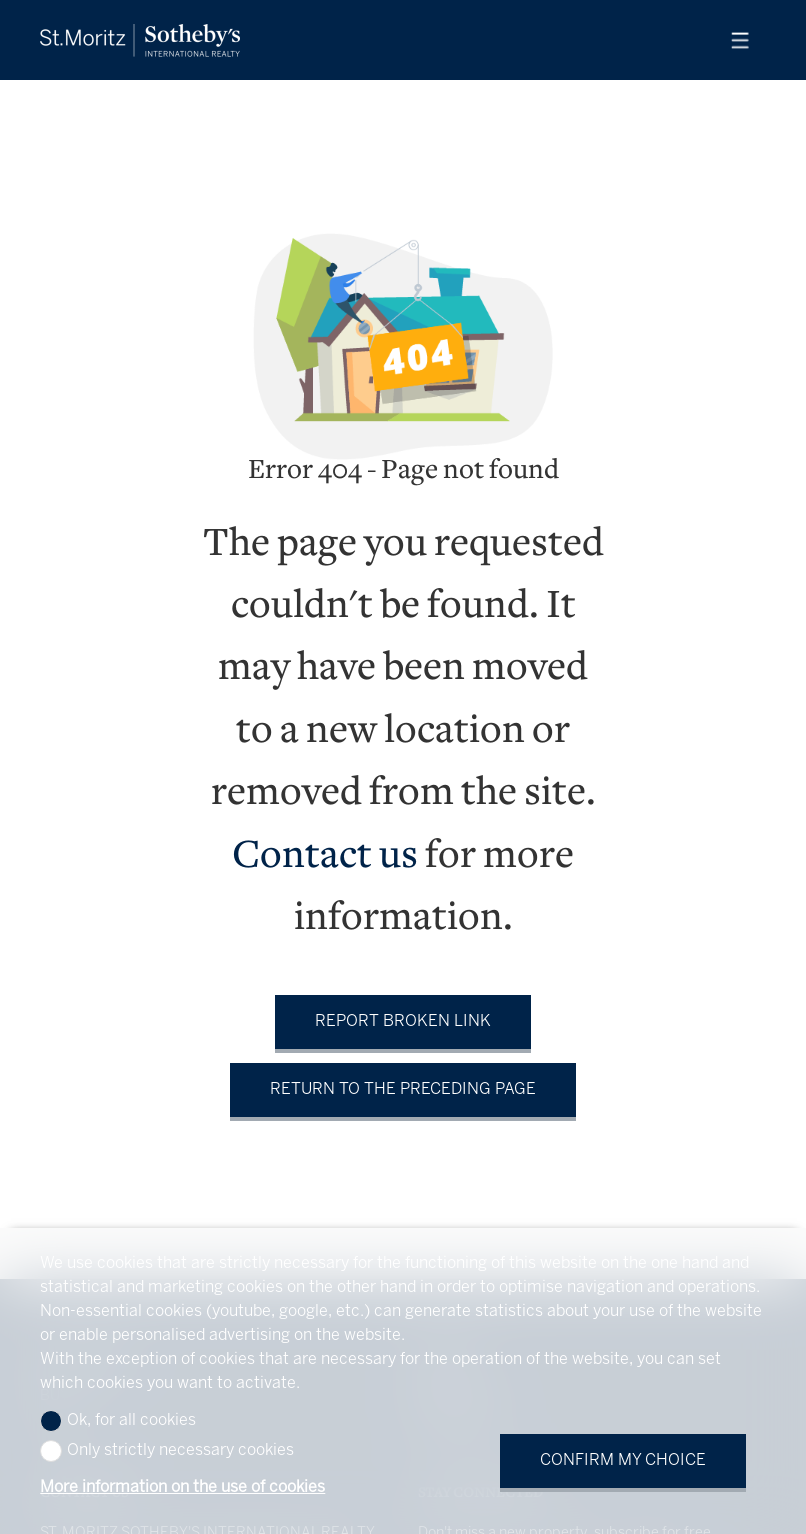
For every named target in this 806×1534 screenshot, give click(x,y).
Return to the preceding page (403, 1089)
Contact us (325, 857)
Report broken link (403, 1021)
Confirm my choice (623, 1460)
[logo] (140, 40)
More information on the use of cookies (182, 1487)
